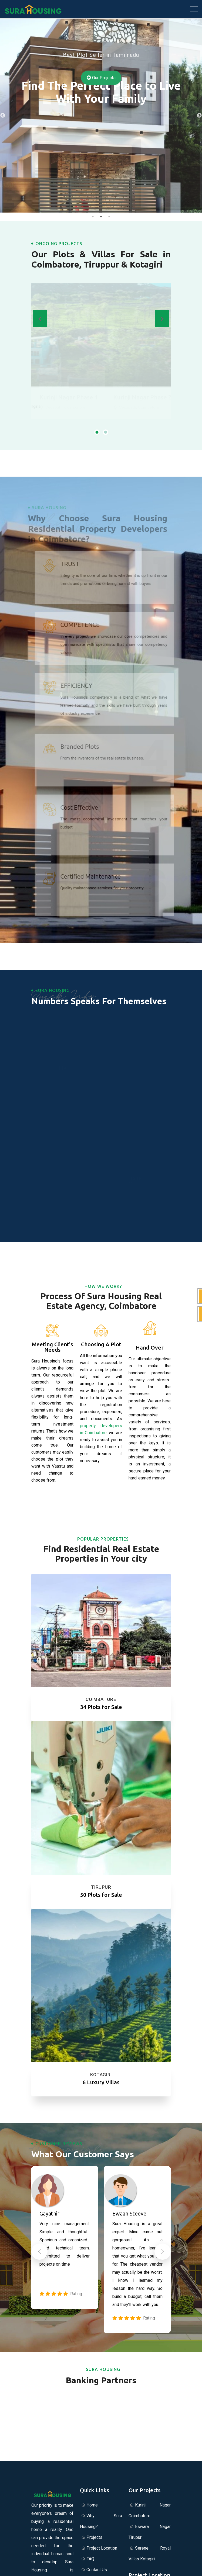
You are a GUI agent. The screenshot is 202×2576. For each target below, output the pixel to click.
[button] (96, 433)
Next (199, 115)
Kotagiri (101, 2074)
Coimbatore (101, 1699)
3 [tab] (109, 216)
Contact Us (96, 2569)
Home (92, 2505)
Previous (2, 115)
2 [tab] (101, 216)
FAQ (90, 2558)
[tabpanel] (101, 116)
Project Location (101, 2548)
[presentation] (40, 318)
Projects (94, 2537)
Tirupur (101, 1887)
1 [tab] (93, 216)
